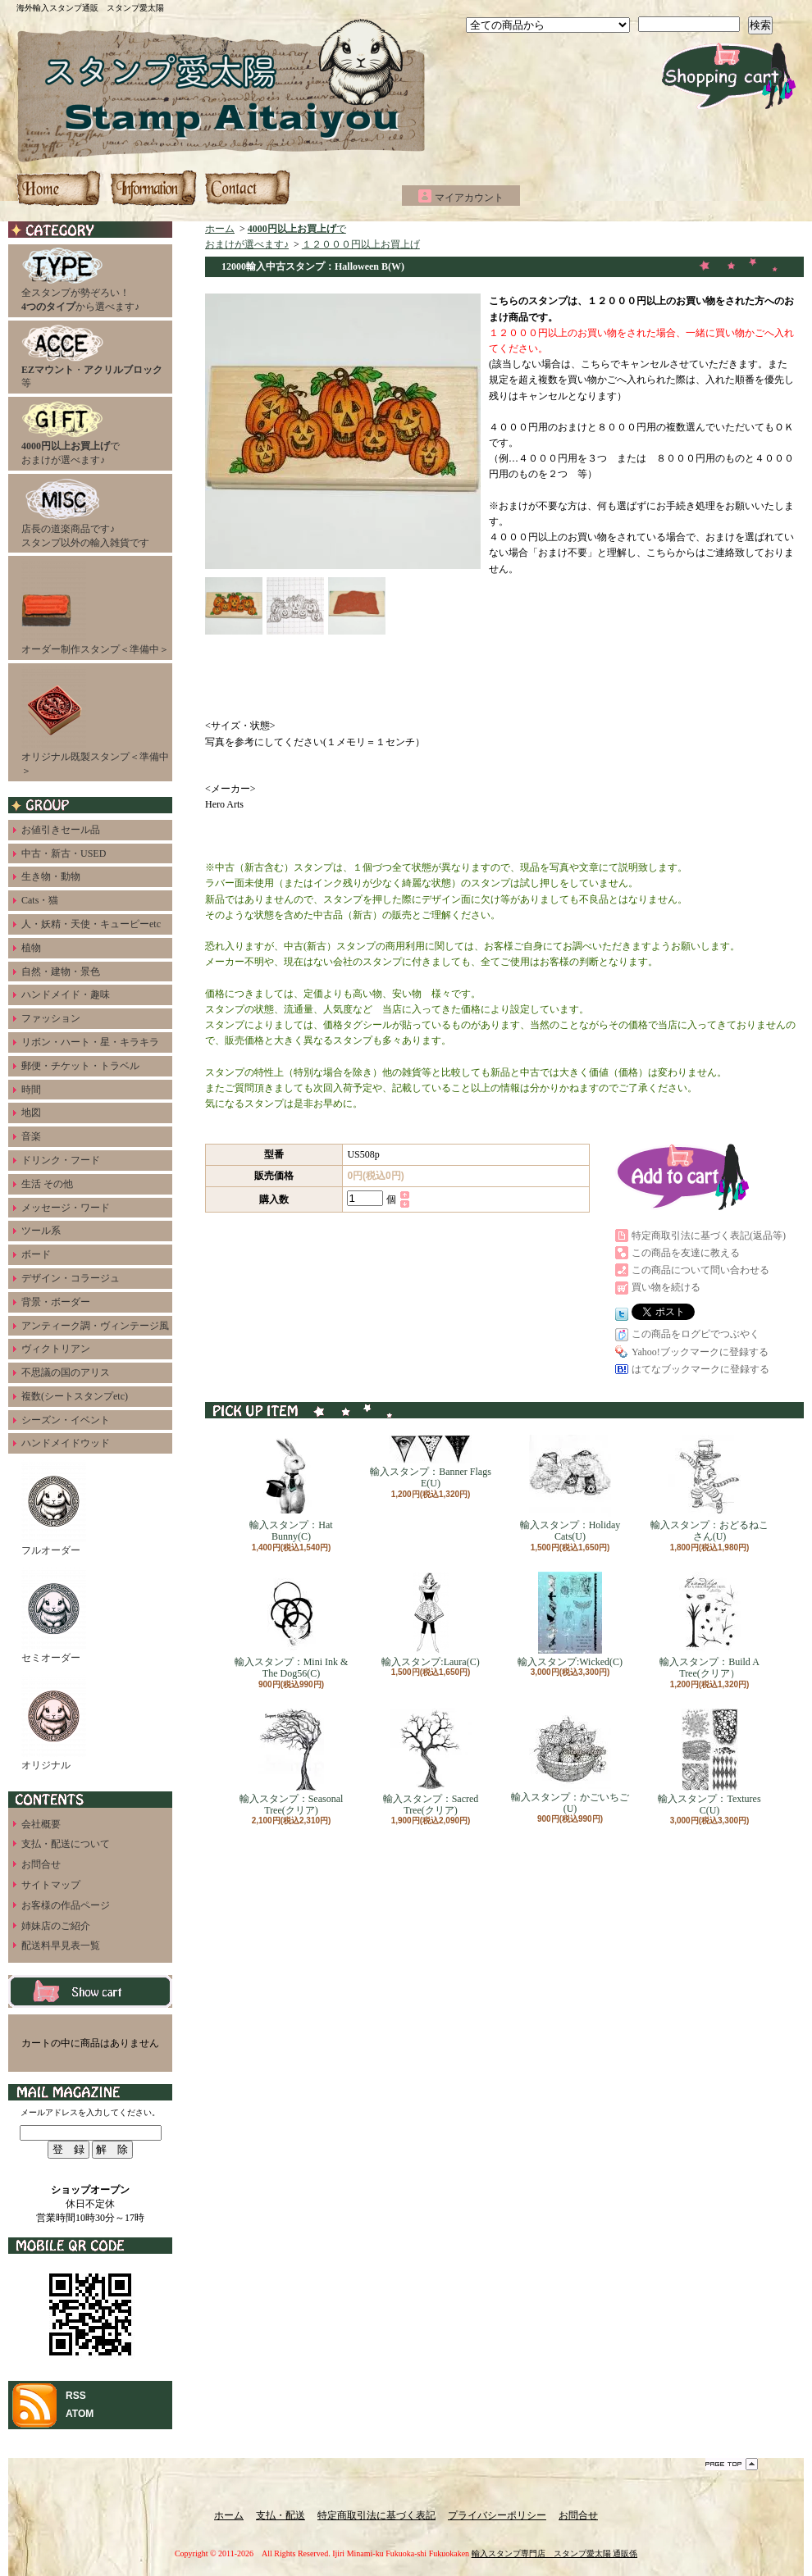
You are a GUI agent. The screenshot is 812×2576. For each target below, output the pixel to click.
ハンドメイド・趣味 (65, 994)
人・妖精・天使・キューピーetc (91, 924)
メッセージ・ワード (65, 1207)
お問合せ (246, 188)
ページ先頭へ (731, 2464)
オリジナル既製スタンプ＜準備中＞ (95, 721)
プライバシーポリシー (497, 2515)
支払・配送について (153, 188)
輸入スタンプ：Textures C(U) (709, 1762)
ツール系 (41, 1230)
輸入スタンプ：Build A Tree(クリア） (709, 1625)
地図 (31, 1112)
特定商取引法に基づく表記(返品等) (709, 1235)
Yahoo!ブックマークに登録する (700, 1352)
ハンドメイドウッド (65, 1443)
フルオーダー (53, 1508)
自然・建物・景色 (60, 971)
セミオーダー (53, 1615)
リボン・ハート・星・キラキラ (90, 1042)
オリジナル (53, 1723)
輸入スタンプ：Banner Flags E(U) (430, 1462)
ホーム (59, 188)
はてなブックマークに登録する (700, 1369)
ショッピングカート (729, 76)
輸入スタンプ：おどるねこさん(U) (709, 1488)
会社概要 (41, 1824)
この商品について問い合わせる (700, 1270)
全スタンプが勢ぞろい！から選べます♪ (80, 280)
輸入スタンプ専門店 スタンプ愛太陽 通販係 (555, 2553)
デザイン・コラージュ (70, 1278)
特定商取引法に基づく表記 (376, 2515)
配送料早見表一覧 (60, 1945)
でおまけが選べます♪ (70, 433)
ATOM (80, 2413)
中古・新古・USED (63, 853)
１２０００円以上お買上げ (361, 244)
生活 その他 (47, 1184)
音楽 (31, 1136)
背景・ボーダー (55, 1302)
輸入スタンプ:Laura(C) (430, 1620)
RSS (76, 2395)
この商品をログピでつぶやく (696, 1334)
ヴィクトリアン (55, 1348)
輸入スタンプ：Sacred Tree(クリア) (431, 1762)
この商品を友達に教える (686, 1252)
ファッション (50, 1018)
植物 (31, 947)
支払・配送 (280, 2515)
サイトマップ (50, 1885)
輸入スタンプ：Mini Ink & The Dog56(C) (292, 1625)
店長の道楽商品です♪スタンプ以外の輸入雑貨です (85, 512)
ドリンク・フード (60, 1160)
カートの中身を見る (90, 1991)
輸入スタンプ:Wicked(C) (570, 1620)
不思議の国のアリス (65, 1372)
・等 (91, 356)
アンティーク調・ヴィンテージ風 (95, 1325)
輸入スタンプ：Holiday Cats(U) (570, 1488)
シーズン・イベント (65, 1420)
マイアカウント (469, 197)
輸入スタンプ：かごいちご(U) (570, 1761)
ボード (36, 1254)
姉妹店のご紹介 (55, 1926)
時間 (31, 1089)
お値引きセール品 (60, 829)
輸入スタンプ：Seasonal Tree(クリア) (291, 1762)
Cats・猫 (39, 900)
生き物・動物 (50, 876)
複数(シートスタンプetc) (74, 1396)
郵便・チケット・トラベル (80, 1066)
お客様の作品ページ (65, 1905)
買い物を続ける (666, 1287)
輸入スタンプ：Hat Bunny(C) (290, 1488)
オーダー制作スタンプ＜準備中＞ (95, 607)
